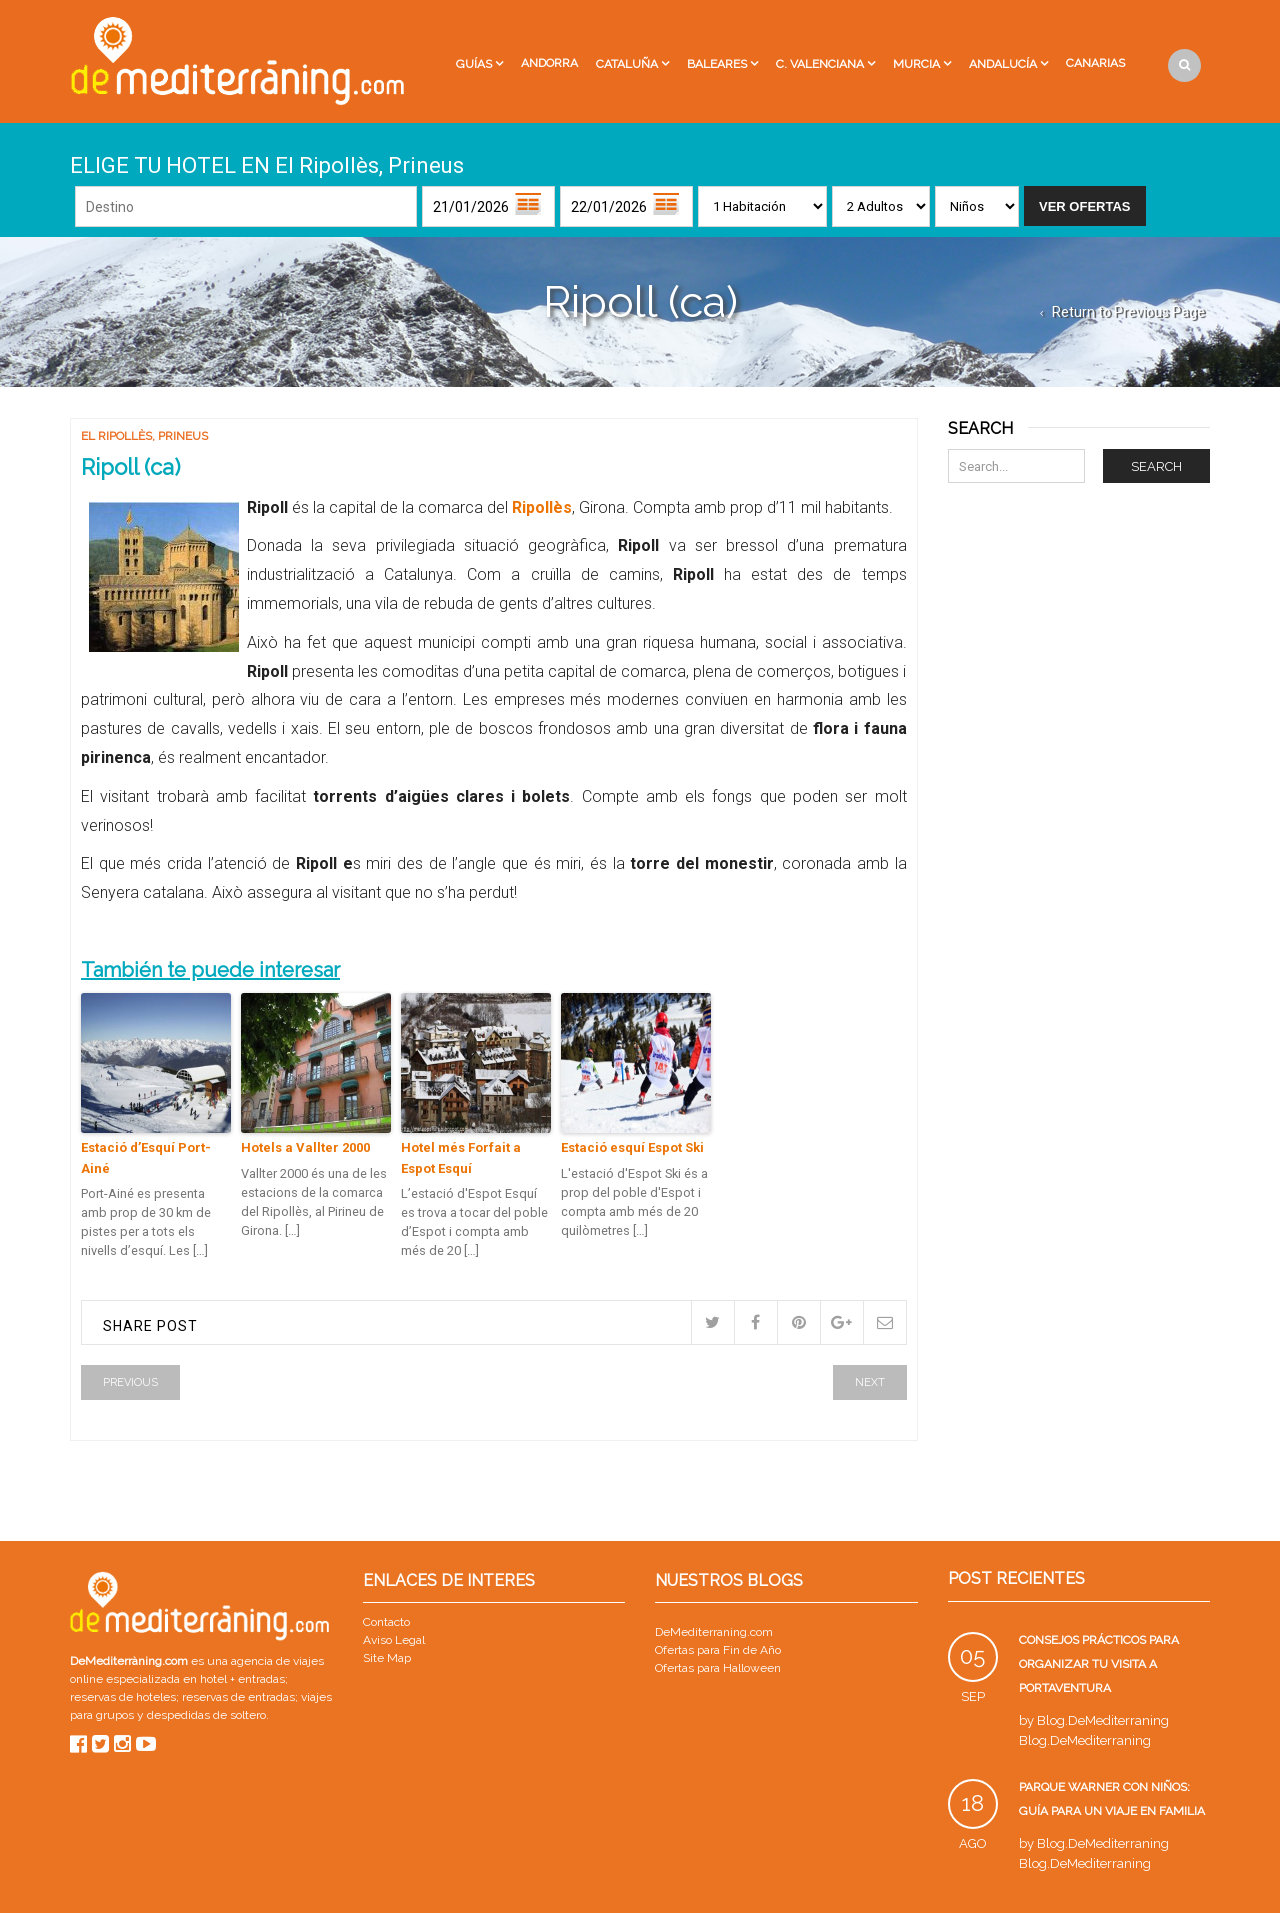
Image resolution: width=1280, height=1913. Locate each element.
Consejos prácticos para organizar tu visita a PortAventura (1099, 1664)
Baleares (717, 64)
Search (1156, 466)
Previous (130, 1382)
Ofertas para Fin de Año (718, 1650)
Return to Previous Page (1128, 312)
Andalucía (1003, 64)
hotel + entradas (241, 1679)
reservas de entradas (238, 1697)
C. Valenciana (820, 64)
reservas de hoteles (123, 1697)
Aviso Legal (394, 1640)
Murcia (916, 64)
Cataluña (627, 64)
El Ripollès (116, 436)
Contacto (386, 1622)
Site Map (387, 1658)
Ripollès (540, 507)
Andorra (549, 63)
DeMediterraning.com (714, 1632)
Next (870, 1382)
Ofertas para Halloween (718, 1668)
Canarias (1095, 63)
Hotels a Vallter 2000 (305, 1147)
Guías (474, 64)
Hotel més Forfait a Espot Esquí (461, 1158)
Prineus (183, 436)
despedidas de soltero (206, 1715)
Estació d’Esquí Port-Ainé (146, 1158)
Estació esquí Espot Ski (632, 1147)
